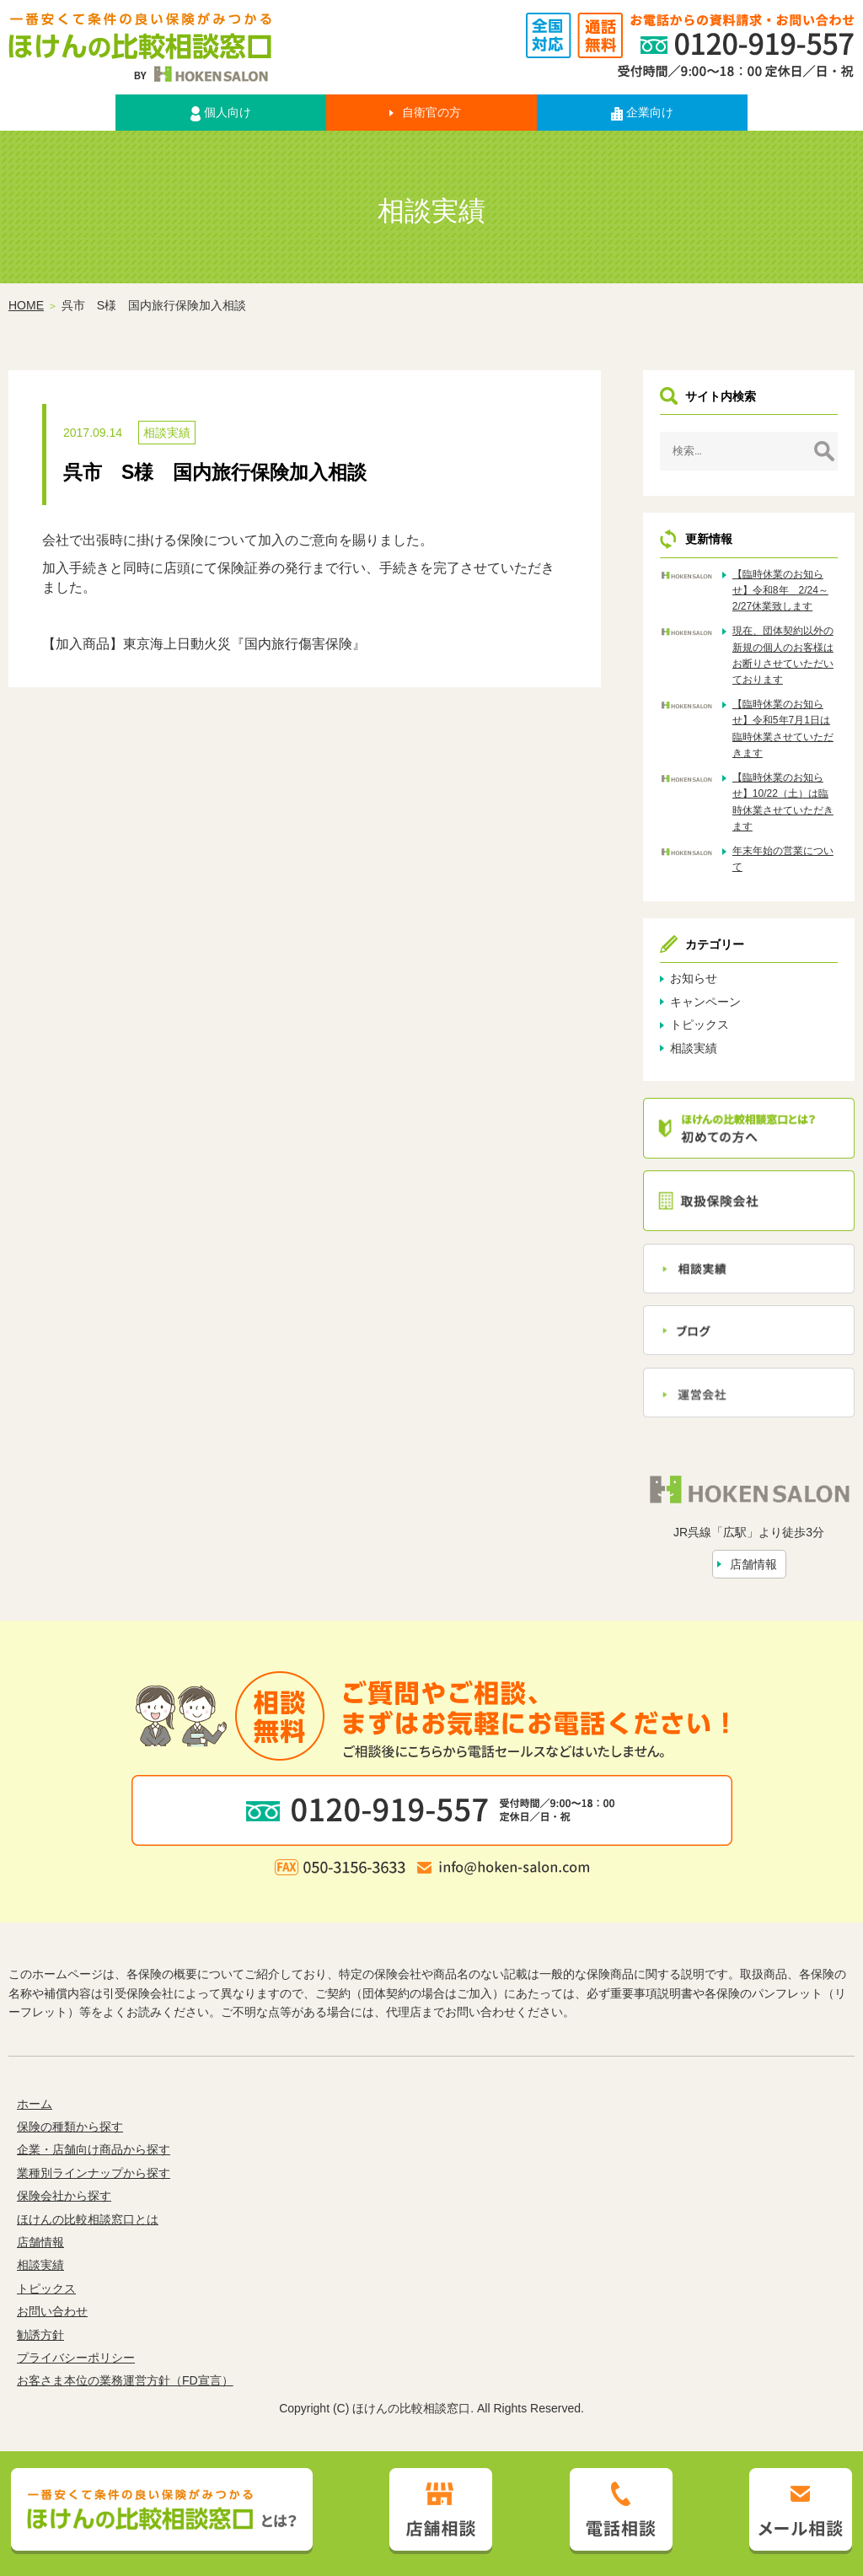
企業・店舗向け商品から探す (93, 2149)
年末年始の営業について (783, 859)
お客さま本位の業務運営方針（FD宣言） (125, 2380)
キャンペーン (705, 1001)
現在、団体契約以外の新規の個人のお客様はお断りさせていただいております (783, 655)
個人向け (220, 113)
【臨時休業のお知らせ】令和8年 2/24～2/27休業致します (780, 590)
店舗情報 (753, 1564)
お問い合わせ (52, 2311)
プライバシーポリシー (76, 2357)
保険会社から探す (64, 2195)
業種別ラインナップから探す (93, 2173)
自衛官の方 (431, 112)
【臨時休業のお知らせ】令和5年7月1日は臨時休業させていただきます (783, 728)
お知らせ (693, 978)
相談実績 (166, 432)
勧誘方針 (40, 2335)
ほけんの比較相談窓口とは (87, 2219)
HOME (26, 305)
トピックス (699, 1024)
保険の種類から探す (70, 2126)
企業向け (642, 112)
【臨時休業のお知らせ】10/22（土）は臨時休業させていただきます (783, 802)
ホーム (34, 2104)
